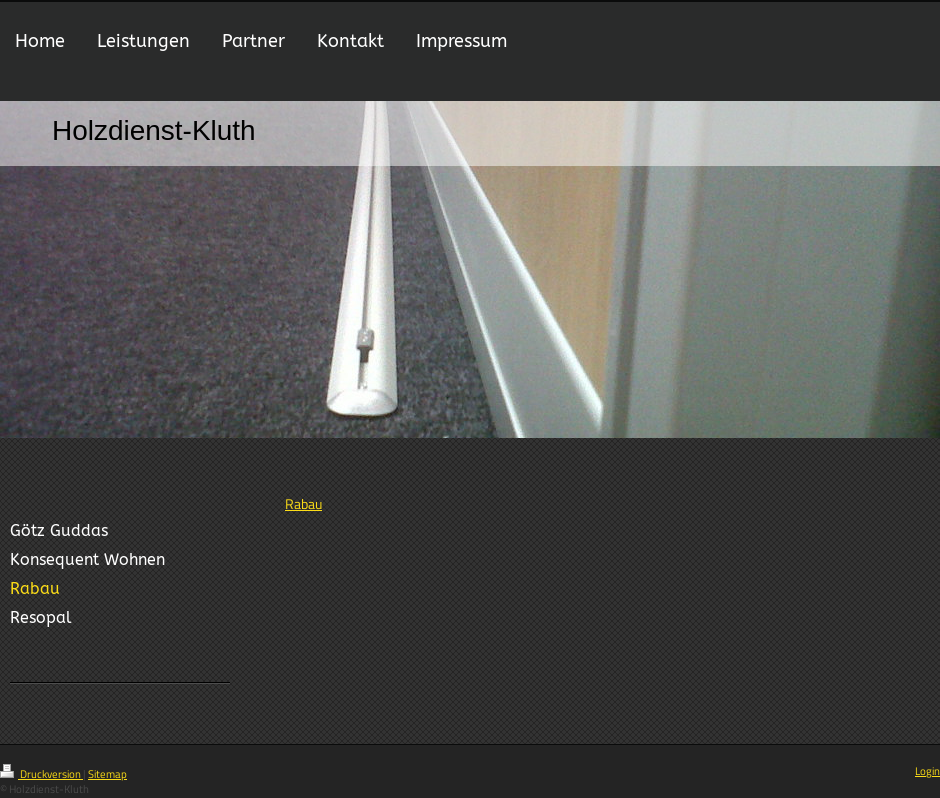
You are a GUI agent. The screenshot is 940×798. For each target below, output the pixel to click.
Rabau (303, 504)
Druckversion (41, 774)
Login (927, 771)
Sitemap (107, 774)
